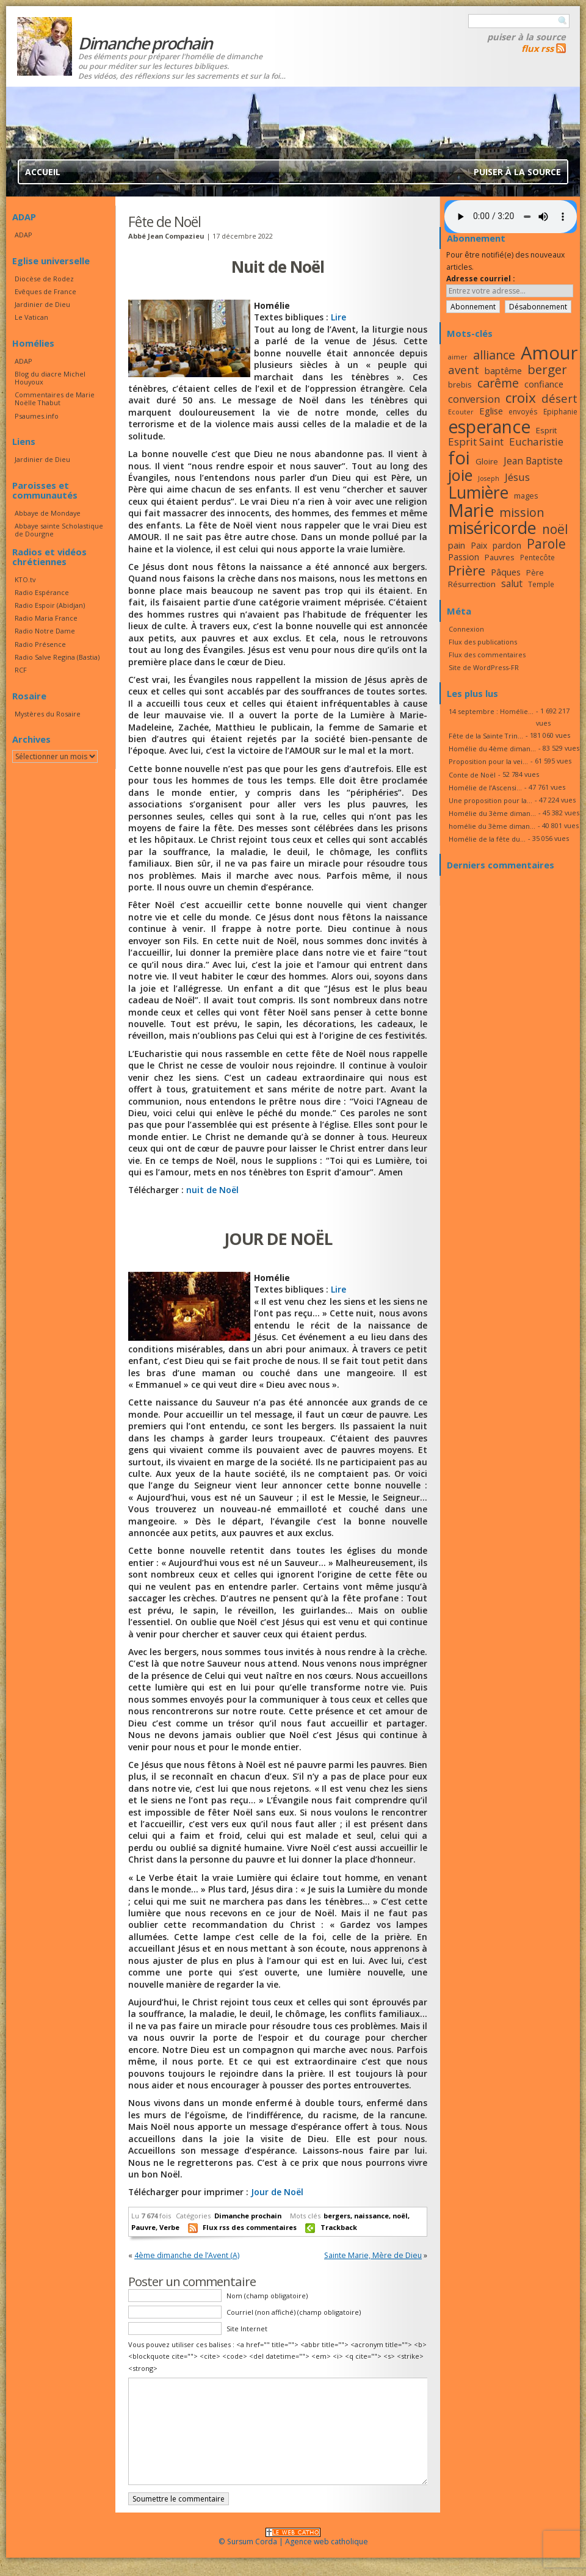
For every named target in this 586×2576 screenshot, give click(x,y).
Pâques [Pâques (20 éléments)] (506, 572)
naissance (371, 2215)
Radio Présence (40, 644)
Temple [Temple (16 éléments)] (541, 584)
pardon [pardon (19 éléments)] (507, 545)
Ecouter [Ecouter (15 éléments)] (461, 412)
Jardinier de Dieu (42, 304)
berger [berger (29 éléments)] (547, 369)
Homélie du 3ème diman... (492, 813)
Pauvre (143, 2227)
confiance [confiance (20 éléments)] (543, 384)
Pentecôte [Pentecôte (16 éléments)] (537, 557)
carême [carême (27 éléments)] (498, 383)
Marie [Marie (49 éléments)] (471, 510)
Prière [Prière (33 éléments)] (466, 570)
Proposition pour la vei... (488, 761)
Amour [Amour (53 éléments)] (549, 353)
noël (400, 2215)
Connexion (466, 628)
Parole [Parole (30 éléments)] (546, 543)
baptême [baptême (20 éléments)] (503, 370)
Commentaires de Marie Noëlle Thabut (55, 398)
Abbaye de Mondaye (48, 513)
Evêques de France (45, 291)
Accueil (42, 172)
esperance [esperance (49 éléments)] (489, 426)
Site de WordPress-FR (484, 667)
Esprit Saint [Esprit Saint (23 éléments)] (476, 442)
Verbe (169, 2227)
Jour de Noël (277, 2192)
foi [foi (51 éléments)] (459, 457)
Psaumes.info (37, 415)
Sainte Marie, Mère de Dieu (373, 2255)
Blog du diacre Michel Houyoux (50, 377)
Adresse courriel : (480, 278)
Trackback (338, 2227)
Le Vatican (31, 317)
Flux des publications (483, 641)
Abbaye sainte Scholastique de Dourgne (59, 529)
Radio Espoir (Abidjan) (50, 605)
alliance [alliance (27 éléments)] (494, 355)
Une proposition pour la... (490, 800)
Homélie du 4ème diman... (492, 748)
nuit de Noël (212, 1190)
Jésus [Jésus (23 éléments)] (517, 477)
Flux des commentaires (487, 654)
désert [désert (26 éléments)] (559, 398)
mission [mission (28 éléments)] (521, 512)
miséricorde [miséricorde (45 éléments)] (492, 527)
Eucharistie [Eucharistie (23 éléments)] (536, 442)
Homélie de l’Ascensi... (485, 787)
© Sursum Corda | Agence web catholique (293, 2538)
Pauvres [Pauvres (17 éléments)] (500, 557)
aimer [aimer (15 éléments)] (458, 357)
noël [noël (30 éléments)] (555, 529)
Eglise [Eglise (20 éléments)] (491, 411)
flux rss (537, 48)
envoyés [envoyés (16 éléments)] (523, 411)
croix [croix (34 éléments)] (520, 397)
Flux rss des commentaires (250, 2227)
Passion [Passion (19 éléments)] (463, 557)
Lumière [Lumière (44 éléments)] (478, 492)
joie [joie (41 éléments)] (460, 474)
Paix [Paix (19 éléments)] (479, 545)
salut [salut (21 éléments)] (512, 583)
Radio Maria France (46, 617)
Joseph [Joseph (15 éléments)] (488, 478)
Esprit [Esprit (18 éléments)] (546, 430)
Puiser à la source (526, 37)
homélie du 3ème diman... (492, 826)
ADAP (23, 234)
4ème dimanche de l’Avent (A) (186, 2255)
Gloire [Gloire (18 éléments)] (487, 461)
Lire (338, 317)
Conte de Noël (472, 774)
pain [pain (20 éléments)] (456, 545)
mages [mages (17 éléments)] (526, 495)
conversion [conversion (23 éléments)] (474, 399)
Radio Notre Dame (45, 630)
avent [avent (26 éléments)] (463, 369)
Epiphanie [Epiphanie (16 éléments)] (560, 411)
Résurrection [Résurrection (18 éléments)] (472, 584)
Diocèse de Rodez (44, 278)
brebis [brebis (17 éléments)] (460, 384)
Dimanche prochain (247, 2215)
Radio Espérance (42, 592)
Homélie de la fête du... (487, 838)
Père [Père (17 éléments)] (535, 572)
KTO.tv (25, 579)
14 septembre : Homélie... (491, 711)
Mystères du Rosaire (48, 713)
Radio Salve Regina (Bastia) (57, 657)
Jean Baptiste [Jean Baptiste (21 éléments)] (533, 460)
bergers (337, 2215)
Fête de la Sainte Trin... (486, 735)
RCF (21, 669)
